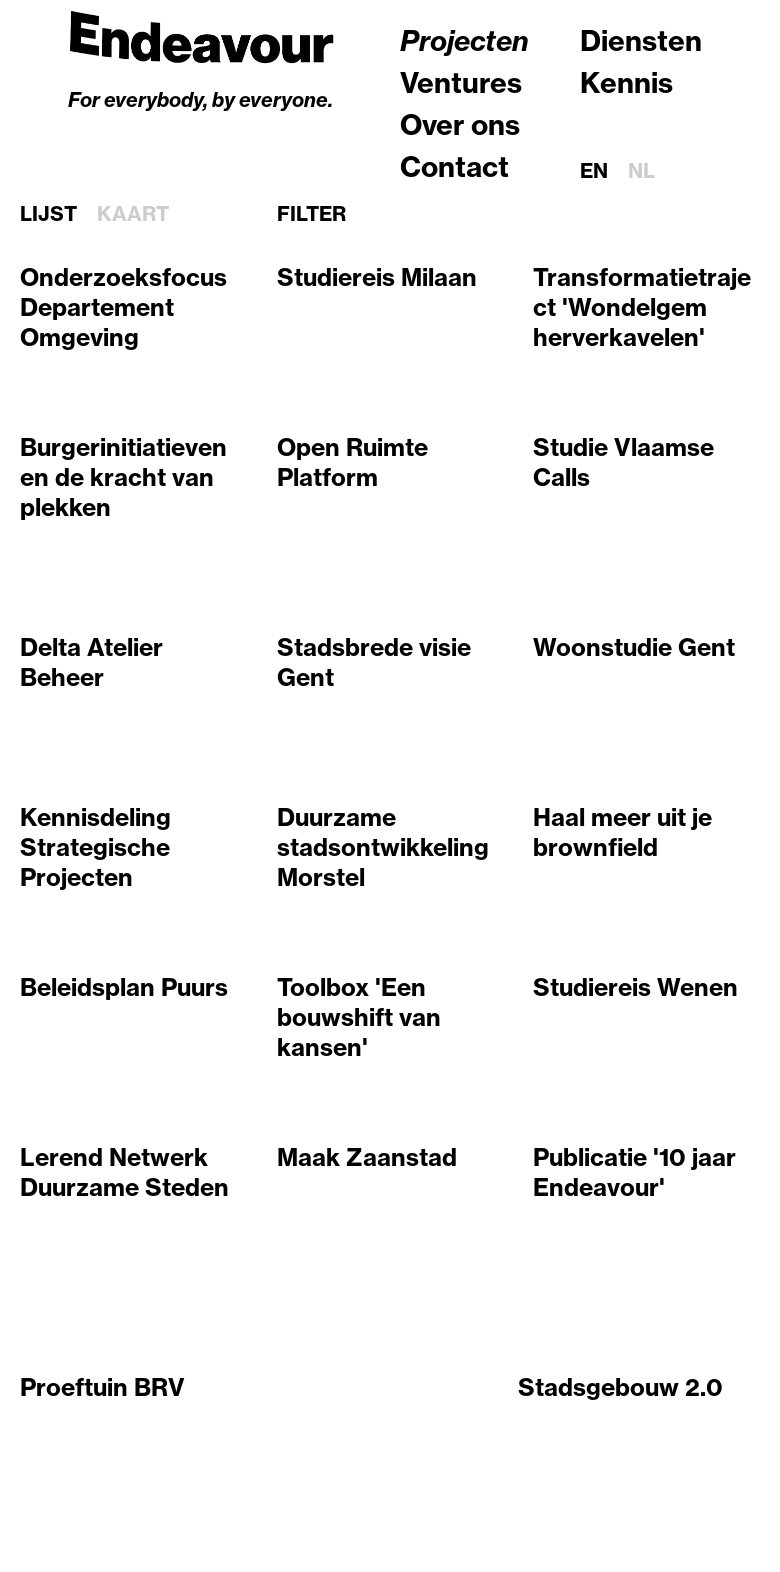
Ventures (461, 82)
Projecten (464, 40)
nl (641, 170)
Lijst (48, 214)
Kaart (133, 214)
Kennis (626, 82)
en (594, 170)
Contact (454, 166)
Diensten (641, 40)
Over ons (460, 124)
